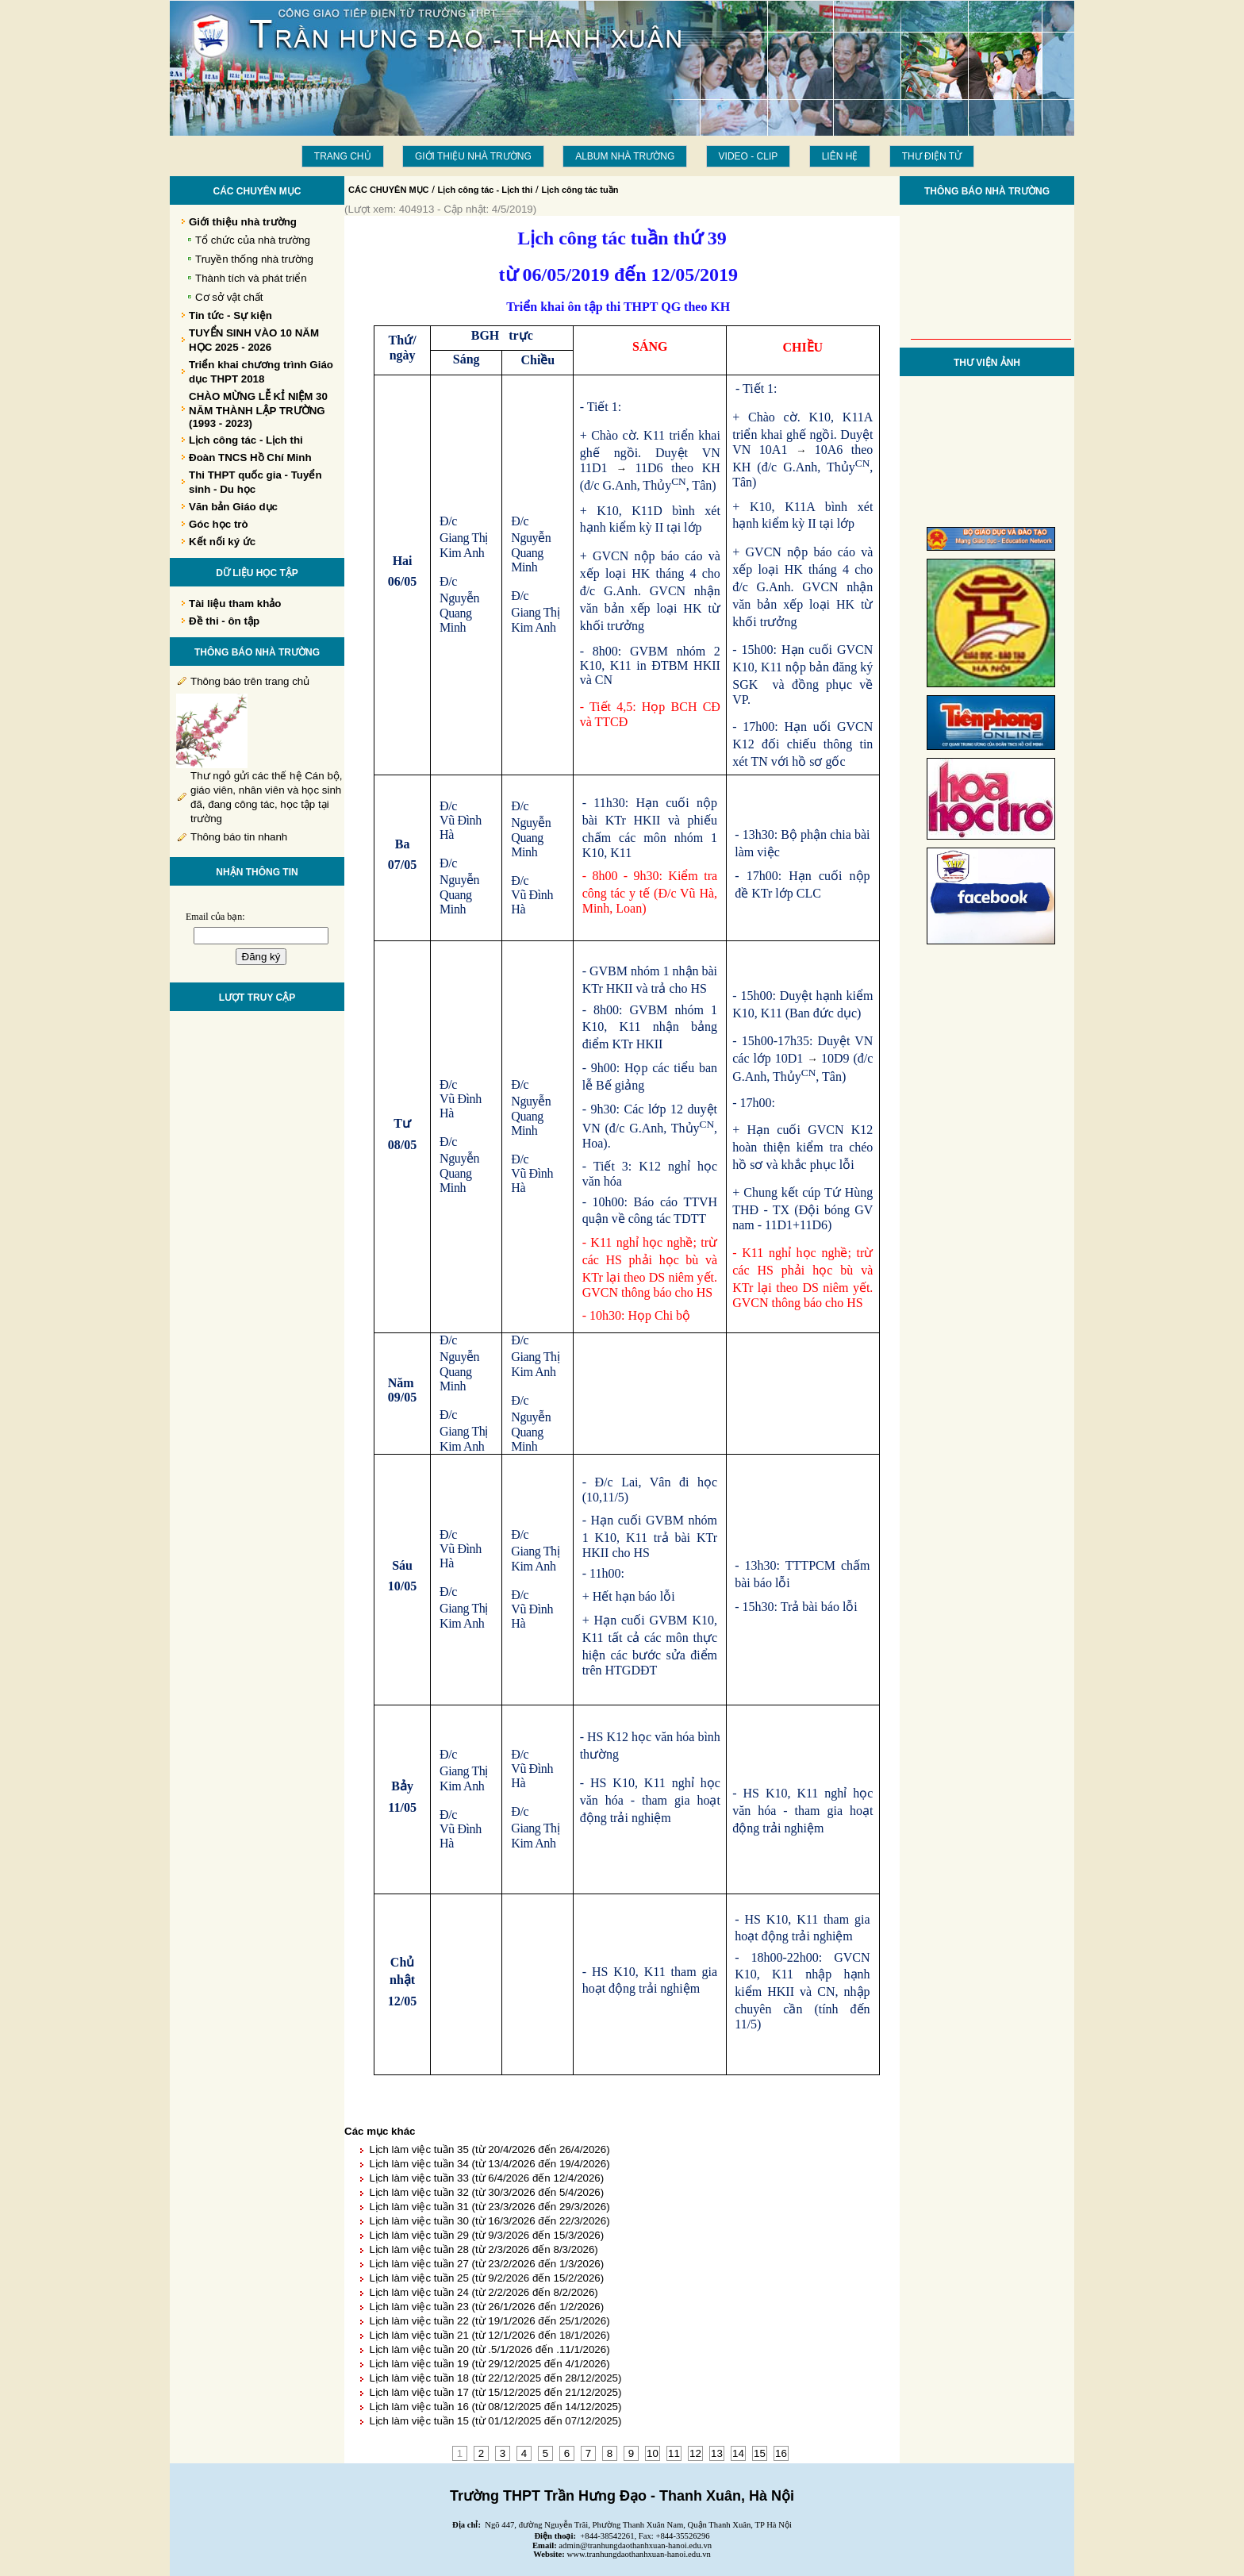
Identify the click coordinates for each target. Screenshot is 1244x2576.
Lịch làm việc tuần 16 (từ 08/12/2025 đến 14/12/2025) (495, 2407)
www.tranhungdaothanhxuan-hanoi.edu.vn (639, 2554)
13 (717, 2453)
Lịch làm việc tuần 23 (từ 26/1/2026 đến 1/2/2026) (486, 2307)
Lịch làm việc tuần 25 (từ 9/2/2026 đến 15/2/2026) (486, 2278)
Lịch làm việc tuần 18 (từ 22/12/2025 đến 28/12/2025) (495, 2378)
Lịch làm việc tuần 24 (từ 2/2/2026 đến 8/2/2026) (483, 2292)
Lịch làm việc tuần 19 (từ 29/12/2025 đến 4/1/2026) (489, 2364)
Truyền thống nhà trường (254, 259)
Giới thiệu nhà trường (473, 156)
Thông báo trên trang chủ (249, 681)
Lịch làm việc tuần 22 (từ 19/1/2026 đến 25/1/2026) (489, 2321)
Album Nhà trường (624, 156)
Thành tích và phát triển (251, 278)
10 (652, 2453)
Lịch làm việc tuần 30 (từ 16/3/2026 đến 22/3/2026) (489, 2221)
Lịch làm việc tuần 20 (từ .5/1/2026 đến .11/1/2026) (489, 2349)
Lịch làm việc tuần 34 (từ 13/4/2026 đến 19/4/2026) (489, 2164)
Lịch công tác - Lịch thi (485, 189)
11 (674, 2453)
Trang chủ (342, 156)
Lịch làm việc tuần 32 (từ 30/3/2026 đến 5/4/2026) (486, 2192)
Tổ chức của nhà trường (252, 240)
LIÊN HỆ (840, 156)
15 (760, 2453)
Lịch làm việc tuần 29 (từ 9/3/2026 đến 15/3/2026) (486, 2235)
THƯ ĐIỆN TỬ (932, 156)
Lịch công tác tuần (579, 189)
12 (695, 2453)
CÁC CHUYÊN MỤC (388, 189)
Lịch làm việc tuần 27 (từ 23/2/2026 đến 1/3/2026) (486, 2264)
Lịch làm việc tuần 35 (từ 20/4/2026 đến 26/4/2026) (489, 2149)
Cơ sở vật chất (229, 297)
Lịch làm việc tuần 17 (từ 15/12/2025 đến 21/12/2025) (495, 2392)
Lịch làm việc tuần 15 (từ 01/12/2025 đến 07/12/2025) (495, 2421)
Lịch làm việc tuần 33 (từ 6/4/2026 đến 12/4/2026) (486, 2178)
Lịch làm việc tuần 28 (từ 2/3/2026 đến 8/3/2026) (483, 2249)
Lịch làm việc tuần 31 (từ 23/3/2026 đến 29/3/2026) (489, 2207)
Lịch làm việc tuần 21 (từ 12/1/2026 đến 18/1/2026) (489, 2335)
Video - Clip (748, 156)
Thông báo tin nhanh (238, 837)
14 (738, 2453)
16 (781, 2453)
